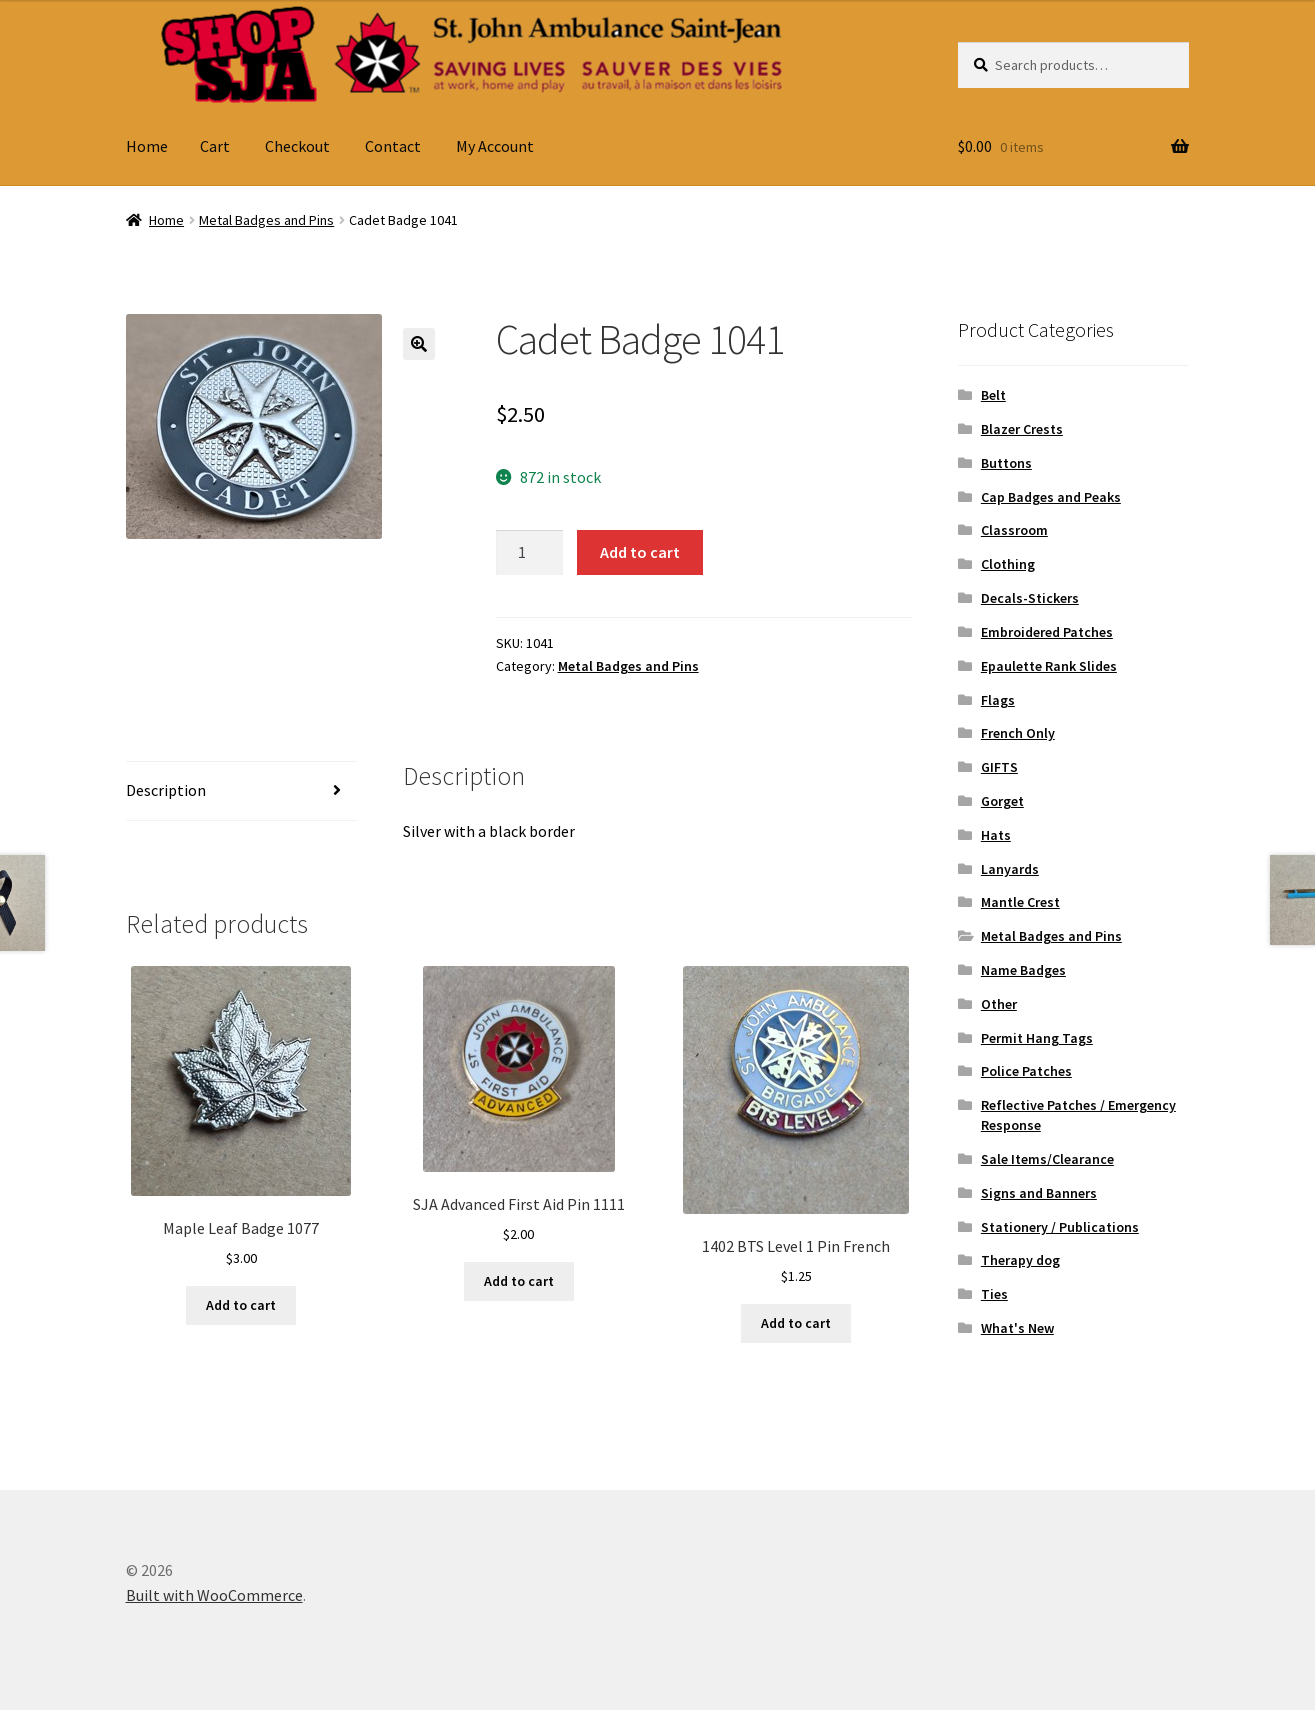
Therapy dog (1020, 1260)
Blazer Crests (1022, 429)
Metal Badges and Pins (266, 220)
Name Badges (1023, 970)
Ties (994, 1294)
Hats (996, 835)
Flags (998, 700)
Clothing (1008, 564)
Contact (393, 146)
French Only (1018, 733)
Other (999, 1004)
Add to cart (640, 552)
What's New (1017, 1328)
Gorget (1002, 801)
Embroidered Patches (1047, 632)
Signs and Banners (1039, 1193)
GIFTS (999, 767)
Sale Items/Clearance (1047, 1159)
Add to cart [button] (241, 1305)
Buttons (1006, 463)
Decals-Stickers (1030, 598)
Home (147, 146)
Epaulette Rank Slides (1049, 666)
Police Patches (1026, 1071)
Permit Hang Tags (1037, 1038)
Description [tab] (166, 790)
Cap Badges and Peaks (1051, 497)
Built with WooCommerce (214, 1595)
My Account (495, 146)
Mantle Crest (1020, 902)
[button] (419, 344)
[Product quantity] (530, 553)
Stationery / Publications (1060, 1227)
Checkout (297, 146)
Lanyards (1010, 869)
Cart (215, 146)
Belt (993, 395)
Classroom (1014, 530)
